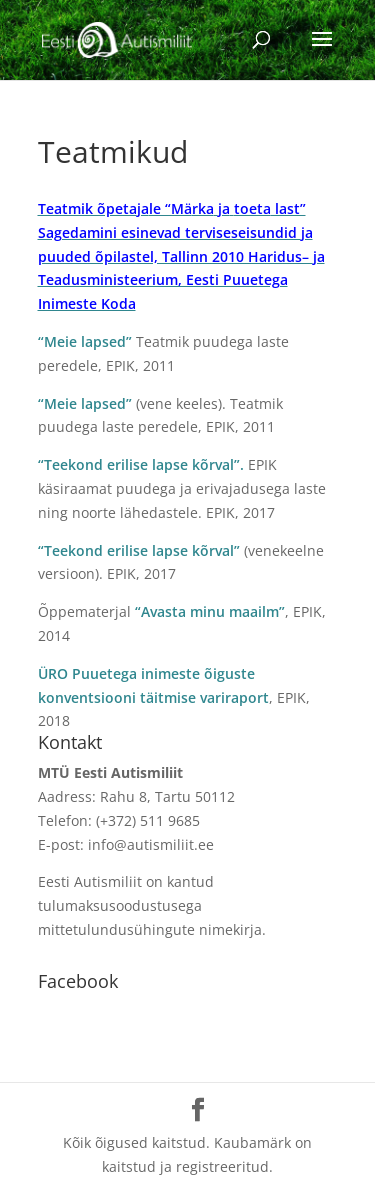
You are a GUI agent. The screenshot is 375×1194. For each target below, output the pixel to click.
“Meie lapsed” (85, 341)
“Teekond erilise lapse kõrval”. (141, 464)
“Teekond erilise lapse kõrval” (139, 550)
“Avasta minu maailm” (210, 611)
